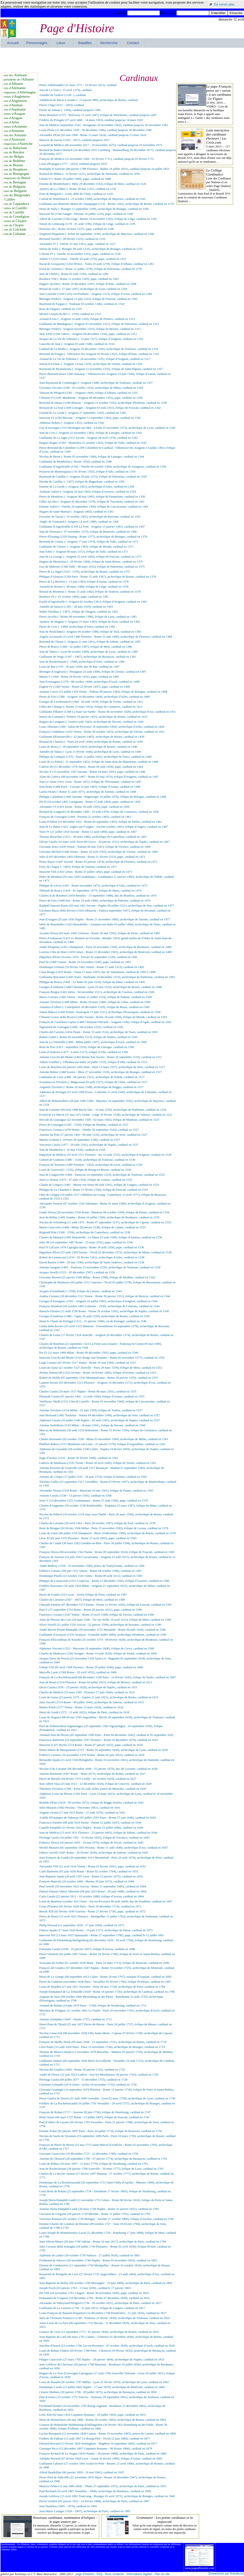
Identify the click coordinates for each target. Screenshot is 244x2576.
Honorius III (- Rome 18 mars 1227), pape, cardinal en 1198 (76, 229)
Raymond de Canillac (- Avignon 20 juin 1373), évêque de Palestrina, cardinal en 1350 (92, 476)
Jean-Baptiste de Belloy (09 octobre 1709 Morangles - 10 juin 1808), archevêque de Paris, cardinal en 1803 (105, 2283)
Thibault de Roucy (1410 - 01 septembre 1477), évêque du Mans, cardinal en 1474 (90, 890)
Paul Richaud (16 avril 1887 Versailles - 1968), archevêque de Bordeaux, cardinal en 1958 (95, 2491)
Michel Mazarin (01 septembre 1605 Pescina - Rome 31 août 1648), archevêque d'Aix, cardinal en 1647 (103, 1847)
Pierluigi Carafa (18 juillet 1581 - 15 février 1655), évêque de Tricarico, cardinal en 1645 (94, 1837)
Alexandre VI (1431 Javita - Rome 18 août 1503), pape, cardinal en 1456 (84, 806)
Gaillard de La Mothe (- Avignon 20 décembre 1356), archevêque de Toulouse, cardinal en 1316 (98, 349)
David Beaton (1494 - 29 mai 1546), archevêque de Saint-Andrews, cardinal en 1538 (91, 1262)
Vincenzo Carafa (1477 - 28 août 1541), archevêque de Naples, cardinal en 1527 (88, 1144)
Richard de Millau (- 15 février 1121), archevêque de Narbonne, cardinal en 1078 (89, 174)
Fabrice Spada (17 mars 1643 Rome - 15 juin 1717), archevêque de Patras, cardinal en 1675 (96, 1930)
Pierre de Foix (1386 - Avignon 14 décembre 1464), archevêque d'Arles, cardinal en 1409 (94, 696)
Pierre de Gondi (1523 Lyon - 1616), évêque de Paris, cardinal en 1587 (83, 1594)
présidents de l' (19, 79)
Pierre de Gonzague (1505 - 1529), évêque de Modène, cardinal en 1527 (83, 1124)
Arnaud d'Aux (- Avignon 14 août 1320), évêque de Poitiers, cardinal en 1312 (87, 319)
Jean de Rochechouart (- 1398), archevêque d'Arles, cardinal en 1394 (82, 661)
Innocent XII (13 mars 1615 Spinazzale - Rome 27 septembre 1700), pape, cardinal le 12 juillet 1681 (101, 1935)
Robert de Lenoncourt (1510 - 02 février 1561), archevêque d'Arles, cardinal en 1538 (91, 1257)
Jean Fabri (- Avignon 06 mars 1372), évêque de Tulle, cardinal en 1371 (83, 551)
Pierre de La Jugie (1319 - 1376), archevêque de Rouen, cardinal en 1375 (84, 571)
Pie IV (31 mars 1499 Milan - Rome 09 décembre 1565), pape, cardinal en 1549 (88, 1352)
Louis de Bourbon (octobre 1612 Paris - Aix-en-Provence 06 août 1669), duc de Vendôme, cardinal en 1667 (105, 1901)
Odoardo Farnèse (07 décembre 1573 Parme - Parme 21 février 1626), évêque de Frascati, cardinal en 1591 (105, 1604)
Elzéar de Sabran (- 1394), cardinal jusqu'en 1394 (69, 110)
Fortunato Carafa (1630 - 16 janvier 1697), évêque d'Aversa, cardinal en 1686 (87, 1949)
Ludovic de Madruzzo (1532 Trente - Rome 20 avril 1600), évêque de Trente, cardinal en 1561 (97, 1463)
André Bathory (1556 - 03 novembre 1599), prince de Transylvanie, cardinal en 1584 (91, 1566)
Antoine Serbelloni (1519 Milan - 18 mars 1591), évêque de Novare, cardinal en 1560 (92, 1425)
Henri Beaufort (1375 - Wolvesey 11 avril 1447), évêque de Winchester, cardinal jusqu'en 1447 (98, 115)
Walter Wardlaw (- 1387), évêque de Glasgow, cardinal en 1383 (78, 611)
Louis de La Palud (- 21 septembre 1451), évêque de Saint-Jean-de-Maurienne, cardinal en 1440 (98, 761)
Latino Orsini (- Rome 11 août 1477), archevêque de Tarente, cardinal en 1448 (87, 791)
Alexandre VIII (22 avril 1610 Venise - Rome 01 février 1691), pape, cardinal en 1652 (92, 1866)
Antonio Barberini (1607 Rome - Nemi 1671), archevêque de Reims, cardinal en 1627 (92, 1773)
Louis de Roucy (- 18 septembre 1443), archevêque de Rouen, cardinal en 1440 (88, 746)
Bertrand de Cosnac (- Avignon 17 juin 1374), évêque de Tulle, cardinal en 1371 (88, 541)
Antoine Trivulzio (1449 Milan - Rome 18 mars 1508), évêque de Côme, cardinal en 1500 (94, 1002)
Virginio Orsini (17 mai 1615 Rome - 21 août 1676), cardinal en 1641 (82, 1812)
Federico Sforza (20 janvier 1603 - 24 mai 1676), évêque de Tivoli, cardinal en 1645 (91, 1842)
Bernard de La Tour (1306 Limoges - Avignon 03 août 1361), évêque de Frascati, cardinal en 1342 (100, 407)
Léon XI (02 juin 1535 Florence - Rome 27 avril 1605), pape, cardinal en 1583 (88, 1538)
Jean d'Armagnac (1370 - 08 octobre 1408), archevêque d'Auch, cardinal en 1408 (89, 681)
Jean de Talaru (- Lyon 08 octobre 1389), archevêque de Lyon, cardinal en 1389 (88, 651)
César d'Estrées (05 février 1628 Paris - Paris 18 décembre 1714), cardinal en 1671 (90, 1906)
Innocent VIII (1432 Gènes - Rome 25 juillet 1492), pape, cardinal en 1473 (85, 871)
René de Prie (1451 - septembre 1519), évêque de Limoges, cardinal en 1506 (86, 1047)
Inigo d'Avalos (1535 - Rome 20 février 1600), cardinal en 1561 (78, 1458)
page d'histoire (84, 2574)
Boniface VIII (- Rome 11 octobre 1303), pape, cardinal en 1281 (79, 279)
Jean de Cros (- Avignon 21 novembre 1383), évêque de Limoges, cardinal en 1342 (90, 432)
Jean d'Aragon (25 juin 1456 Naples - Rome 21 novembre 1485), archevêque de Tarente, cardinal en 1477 (104, 919)
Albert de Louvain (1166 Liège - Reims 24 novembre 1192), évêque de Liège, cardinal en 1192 (98, 219)
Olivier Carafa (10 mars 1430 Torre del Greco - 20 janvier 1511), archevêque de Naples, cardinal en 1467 (104, 841)
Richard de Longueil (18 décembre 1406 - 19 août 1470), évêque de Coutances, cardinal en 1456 (99, 811)
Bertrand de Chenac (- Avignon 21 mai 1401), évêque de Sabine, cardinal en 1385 (89, 641)
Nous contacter (114, 2574)
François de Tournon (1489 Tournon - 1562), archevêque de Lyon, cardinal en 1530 (90, 1164)
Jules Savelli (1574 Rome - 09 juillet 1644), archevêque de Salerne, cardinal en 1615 (91, 1702)
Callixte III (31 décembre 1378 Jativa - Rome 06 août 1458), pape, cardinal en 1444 (91, 766)
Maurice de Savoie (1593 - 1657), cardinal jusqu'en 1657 (74, 140)
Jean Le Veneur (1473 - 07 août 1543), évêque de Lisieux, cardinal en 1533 (85, 1179)
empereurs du (17, 178)
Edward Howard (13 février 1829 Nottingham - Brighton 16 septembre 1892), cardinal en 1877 (98, 2443)
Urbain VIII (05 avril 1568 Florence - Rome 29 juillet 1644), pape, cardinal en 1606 (91, 1667)
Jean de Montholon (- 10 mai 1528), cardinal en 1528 (72, 1149)
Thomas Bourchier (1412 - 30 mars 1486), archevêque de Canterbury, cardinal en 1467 (93, 836)
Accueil (13, 43)
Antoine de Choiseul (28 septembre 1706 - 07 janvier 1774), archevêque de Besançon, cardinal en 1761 (103, 2158)
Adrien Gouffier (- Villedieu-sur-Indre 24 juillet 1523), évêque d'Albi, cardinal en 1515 (93, 1062)
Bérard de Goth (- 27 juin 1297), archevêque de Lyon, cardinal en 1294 (83, 289)
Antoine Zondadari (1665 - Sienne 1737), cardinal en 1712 (75, 2019)
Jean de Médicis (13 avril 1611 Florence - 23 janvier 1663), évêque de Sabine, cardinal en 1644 (98, 1832)
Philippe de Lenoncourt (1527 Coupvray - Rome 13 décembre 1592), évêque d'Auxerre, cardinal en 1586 (104, 1581)
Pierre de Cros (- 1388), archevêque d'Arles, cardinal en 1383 (77, 626)
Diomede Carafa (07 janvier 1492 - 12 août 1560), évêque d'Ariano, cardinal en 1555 (91, 1396)
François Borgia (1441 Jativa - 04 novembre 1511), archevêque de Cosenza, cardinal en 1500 (96, 992)
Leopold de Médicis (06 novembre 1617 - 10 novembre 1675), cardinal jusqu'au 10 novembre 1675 (100, 145)
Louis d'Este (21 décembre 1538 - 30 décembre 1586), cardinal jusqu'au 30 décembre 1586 (95, 130)
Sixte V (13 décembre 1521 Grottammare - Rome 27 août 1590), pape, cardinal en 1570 (93, 1500)
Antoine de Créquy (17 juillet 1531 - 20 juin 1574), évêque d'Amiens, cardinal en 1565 (93, 1476)
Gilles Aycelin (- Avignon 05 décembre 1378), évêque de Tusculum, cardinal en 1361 (92, 501)
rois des (15, 75)
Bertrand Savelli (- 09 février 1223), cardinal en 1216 (72, 239)
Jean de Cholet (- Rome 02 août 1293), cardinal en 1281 (73, 274)
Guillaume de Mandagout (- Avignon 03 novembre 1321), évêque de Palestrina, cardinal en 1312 (99, 324)
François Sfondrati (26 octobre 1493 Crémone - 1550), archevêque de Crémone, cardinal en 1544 (99, 1306)
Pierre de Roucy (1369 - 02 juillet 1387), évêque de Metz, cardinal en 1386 (85, 646)
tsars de (15, 191)
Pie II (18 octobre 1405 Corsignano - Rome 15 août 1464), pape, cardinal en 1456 (89, 801)
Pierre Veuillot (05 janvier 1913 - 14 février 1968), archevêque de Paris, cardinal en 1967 (94, 2501)
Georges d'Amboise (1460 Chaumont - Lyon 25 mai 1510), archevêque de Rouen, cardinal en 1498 (100, 987)
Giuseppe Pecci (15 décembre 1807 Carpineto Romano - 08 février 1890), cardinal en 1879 (95, 2448)
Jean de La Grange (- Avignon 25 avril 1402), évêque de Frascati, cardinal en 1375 (90, 556)
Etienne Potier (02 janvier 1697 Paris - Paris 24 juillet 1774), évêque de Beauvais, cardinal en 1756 (100, 2131)
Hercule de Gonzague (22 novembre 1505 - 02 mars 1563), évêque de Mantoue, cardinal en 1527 (99, 1119)
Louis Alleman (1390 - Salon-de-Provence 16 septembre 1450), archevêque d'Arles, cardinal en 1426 (101, 726)
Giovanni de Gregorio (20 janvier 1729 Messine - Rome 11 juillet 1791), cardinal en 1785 (95, 2214)
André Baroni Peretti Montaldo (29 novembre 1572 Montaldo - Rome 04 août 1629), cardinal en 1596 (102, 1629)
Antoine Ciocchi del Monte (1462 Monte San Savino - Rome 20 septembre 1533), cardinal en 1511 (100, 1057)
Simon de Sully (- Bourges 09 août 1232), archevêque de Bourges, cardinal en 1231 (91, 249)
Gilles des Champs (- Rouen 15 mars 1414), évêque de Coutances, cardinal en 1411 (90, 706)
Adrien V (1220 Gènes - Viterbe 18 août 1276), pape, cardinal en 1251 (82, 259)
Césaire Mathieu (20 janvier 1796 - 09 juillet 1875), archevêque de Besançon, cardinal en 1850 (98, 2392)
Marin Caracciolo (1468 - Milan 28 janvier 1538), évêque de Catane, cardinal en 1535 (92, 1227)
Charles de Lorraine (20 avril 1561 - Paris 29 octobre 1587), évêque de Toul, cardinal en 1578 (97, 1523)
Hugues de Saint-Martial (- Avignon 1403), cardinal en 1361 (76, 511)
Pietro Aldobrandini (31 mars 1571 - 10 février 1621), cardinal (78, 85)
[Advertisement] (122, 59)
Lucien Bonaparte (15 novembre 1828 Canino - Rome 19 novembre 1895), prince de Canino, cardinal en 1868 (107, 2433)
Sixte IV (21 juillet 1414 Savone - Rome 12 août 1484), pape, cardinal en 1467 (88, 831)
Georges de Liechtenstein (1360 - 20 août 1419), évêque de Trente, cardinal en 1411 (91, 701)
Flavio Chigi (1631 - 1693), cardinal (61, 105)
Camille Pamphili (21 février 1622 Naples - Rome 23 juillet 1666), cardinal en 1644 (91, 1827)
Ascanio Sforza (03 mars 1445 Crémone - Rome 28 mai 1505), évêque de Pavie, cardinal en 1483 (99, 933)
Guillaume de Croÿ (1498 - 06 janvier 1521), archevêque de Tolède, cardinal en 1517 (92, 1077)
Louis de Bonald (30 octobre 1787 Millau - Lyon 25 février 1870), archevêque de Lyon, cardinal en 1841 (104, 2382)
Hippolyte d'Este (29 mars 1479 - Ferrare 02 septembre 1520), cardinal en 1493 (88, 957)
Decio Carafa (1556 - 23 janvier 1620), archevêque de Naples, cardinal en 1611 (88, 1687)
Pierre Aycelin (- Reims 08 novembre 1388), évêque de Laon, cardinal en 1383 (88, 616)
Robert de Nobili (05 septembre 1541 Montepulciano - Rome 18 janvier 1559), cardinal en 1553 (98, 1377)
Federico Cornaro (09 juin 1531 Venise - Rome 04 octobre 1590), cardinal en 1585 (90, 1571)
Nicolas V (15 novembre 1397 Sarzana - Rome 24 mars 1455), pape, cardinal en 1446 (92, 771)
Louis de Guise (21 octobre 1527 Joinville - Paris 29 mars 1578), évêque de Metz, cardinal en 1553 (100, 1367)
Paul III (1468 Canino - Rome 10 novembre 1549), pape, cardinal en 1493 (85, 962)
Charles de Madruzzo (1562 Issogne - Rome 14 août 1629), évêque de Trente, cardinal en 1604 (98, 1653)
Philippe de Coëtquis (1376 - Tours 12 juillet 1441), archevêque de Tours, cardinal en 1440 (95, 756)
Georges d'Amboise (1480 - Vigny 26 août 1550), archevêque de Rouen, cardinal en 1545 (94, 1316)
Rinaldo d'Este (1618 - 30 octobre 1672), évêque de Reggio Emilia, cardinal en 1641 (91, 1802)
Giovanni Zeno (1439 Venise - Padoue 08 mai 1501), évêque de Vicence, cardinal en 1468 (95, 846)
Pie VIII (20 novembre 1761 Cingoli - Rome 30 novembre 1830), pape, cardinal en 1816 (94, 2293)
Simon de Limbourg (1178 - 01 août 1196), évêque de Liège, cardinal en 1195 (87, 224)
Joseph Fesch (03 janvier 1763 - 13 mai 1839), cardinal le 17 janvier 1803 (85, 2288)
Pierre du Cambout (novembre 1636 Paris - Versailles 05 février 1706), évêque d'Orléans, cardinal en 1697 (105, 1981)
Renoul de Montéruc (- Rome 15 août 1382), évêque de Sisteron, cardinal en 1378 (90, 591)
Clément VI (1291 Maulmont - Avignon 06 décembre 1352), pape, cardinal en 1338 (90, 397)
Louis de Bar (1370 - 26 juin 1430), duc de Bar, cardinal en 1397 (79, 666)
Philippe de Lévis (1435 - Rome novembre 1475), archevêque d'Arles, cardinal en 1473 (93, 885)
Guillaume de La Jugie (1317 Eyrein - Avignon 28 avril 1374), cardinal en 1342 (88, 437)
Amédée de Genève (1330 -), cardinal (62, 95)
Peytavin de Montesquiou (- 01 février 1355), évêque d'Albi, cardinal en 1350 (87, 471)
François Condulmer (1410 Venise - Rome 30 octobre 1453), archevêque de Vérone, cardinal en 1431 (102, 731)
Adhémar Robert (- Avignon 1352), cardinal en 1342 (71, 422)
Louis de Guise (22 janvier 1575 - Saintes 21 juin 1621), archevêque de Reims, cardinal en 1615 (98, 1697)
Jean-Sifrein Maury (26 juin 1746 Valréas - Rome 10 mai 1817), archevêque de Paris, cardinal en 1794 (102, 2241)
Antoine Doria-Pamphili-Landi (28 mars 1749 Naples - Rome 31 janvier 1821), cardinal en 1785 (99, 2209)
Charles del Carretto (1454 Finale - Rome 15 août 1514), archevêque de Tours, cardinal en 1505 (98, 1032)
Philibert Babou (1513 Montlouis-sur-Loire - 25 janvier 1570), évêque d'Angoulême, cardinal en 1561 (102, 1444)
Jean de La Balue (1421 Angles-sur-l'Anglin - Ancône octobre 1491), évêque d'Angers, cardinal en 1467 (103, 826)
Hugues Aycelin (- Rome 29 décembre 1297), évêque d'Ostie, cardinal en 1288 (87, 284)
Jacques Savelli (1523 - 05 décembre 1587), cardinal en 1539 (77, 1272)
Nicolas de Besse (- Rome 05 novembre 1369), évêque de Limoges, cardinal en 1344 (91, 456)
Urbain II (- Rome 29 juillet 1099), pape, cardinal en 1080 (75, 179)
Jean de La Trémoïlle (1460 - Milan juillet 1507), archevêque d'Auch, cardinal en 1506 (92, 1042)
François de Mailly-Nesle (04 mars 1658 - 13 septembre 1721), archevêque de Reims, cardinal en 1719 (102, 2042)
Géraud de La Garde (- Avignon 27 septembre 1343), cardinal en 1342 (82, 412)
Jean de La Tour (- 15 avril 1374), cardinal (65, 90)
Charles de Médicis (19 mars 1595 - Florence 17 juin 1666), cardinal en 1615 (87, 1692)
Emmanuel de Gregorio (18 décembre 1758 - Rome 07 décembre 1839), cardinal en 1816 (94, 2298)
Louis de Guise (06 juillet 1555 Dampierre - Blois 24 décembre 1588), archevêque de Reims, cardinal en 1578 (107, 1533)
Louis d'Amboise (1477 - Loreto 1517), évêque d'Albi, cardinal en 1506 (83, 1052)
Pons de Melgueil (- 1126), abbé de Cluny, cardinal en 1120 (76, 194)
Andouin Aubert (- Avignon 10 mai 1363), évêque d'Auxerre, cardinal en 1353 (87, 491)
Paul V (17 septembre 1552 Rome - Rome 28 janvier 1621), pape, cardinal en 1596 (90, 1609)
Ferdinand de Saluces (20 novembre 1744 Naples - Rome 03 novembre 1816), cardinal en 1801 (98, 2260)
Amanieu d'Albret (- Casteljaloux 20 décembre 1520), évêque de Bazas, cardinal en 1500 (94, 1007)
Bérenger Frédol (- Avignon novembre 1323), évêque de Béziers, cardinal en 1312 (90, 329)
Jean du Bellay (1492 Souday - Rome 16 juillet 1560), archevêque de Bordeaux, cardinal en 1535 (99, 1217)
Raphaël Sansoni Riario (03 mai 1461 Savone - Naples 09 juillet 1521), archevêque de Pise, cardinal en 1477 (106, 905)
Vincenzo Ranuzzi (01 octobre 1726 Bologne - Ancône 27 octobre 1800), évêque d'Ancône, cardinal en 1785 (106, 2219)
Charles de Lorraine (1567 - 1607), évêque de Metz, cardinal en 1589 (82, 1599)
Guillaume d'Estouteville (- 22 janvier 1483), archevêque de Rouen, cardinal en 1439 (91, 736)
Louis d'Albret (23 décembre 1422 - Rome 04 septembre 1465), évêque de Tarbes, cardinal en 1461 (100, 821)
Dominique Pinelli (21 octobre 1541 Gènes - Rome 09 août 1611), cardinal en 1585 (90, 1576)
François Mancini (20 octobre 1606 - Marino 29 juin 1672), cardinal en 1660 (86, 1881)
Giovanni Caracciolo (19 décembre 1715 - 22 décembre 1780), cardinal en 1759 (88, 2153)
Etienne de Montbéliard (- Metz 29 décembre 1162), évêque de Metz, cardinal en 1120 (92, 184)
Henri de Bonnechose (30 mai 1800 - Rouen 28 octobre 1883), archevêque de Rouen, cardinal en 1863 (102, 2419)
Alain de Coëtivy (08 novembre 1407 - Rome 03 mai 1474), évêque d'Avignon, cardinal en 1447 (98, 776)
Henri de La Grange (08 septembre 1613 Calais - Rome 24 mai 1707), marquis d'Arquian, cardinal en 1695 (105, 1976)
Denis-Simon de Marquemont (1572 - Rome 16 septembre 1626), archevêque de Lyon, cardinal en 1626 (103, 1750)
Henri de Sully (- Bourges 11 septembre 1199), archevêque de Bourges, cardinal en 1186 (94, 209)
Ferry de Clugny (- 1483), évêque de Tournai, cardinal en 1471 (78, 866)
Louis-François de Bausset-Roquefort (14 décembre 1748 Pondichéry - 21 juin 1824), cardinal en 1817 (102, 2313)
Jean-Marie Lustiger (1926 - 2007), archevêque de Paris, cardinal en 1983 (84, 2511)
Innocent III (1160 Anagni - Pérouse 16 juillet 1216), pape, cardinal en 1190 (86, 214)
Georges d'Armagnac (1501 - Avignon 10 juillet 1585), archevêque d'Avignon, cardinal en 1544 (98, 1301)
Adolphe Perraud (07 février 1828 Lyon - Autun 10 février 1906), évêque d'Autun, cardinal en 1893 (100, 2458)
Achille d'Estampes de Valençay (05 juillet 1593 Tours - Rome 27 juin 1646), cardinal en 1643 (97, 1817)
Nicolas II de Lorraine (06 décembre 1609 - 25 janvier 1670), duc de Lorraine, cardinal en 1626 (98, 1768)
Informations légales (139, 2574)
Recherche (109, 43)
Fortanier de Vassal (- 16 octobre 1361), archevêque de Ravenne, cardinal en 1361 (90, 516)
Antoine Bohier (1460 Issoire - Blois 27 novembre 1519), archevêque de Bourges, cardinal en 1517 (100, 1072)
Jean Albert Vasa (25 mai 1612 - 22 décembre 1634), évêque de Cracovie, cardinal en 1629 (95, 1783)
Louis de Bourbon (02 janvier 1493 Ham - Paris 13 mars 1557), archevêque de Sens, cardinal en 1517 (102, 1067)
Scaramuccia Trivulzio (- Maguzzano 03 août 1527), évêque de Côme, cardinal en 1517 (93, 1082)
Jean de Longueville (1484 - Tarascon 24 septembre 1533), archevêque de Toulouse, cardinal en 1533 (102, 1174)
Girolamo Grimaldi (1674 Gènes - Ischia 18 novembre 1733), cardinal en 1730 (88, 2084)
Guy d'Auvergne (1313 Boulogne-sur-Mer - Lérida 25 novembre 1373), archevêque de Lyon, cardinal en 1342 (107, 427)
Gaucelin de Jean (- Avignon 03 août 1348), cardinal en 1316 (76, 344)
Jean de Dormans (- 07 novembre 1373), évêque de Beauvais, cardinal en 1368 (88, 531)
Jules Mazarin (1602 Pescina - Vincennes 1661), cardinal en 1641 (79, 1807)
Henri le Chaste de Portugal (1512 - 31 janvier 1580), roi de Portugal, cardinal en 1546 (92, 1321)
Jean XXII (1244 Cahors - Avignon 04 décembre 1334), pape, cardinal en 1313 (88, 334)
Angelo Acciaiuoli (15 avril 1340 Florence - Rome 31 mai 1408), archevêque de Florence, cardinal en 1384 (105, 636)
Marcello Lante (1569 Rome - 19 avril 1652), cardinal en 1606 (78, 1672)
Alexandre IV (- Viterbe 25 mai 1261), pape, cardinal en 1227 (77, 244)
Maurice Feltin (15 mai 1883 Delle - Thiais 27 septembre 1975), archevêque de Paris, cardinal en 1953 (102, 2486)
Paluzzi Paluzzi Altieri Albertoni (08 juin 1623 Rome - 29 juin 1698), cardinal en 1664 (92, 1891)
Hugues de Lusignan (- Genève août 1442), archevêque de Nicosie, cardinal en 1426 (91, 721)
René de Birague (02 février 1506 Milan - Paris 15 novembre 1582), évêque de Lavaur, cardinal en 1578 (103, 1528)
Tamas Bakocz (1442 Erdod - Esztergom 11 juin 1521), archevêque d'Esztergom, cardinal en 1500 (100, 1012)
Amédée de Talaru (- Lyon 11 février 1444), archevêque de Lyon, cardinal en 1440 (90, 751)
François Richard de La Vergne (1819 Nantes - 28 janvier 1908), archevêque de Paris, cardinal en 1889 (102, 2453)
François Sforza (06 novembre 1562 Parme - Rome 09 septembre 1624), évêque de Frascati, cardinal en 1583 (106, 1552)
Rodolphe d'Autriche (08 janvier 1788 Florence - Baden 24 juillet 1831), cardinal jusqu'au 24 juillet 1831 (104, 169)
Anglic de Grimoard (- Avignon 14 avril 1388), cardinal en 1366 (79, 521)
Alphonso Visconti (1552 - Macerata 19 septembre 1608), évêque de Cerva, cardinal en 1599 (96, 1648)
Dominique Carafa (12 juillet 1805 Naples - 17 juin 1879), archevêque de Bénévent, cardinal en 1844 (102, 2387)
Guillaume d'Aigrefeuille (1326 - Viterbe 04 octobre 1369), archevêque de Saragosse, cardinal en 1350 (102, 466)
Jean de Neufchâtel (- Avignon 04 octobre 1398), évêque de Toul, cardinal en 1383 (90, 631)
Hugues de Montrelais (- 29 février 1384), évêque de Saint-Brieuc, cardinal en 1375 (91, 561)
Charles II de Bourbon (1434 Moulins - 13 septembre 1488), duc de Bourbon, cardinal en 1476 (97, 895)
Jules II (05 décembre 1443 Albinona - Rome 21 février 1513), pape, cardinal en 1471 (92, 856)
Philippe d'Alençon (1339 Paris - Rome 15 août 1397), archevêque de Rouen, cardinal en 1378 (97, 576)
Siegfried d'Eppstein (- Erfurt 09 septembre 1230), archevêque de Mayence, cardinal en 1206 (96, 234)
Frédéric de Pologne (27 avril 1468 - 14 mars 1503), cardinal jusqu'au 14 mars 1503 (91, 120)
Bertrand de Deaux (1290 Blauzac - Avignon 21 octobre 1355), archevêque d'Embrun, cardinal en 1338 (103, 402)
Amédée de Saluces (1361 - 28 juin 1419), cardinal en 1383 (76, 606)
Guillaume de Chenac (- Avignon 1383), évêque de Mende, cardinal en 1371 (86, 546)
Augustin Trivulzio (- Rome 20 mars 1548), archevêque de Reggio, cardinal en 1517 (91, 1087)
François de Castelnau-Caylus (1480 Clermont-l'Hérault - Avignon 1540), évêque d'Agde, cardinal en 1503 (105, 1022)
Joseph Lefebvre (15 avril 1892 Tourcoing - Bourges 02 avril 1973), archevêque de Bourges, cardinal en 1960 (107, 2496)
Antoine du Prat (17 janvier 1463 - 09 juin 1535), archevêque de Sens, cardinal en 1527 (93, 1134)
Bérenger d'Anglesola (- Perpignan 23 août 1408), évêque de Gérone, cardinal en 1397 (92, 671)
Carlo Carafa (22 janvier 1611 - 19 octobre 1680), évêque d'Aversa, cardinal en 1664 (91, 1896)
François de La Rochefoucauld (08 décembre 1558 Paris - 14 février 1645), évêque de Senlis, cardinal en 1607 (107, 1677)
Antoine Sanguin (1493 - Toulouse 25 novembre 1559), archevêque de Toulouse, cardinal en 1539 (99, 1267)
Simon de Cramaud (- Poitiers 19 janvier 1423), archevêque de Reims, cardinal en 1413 (93, 716)
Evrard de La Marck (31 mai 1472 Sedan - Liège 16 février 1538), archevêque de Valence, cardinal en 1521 (105, 1114)
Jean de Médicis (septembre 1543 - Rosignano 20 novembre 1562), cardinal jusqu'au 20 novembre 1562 (103, 125)
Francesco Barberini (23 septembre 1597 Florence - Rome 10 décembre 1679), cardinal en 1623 (98, 1740)
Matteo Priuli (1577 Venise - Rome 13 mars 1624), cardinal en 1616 (81, 1707)
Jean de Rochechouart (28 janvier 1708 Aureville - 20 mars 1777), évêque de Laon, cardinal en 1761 (101, 2168)
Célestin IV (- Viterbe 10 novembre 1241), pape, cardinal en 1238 (80, 254)
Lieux (61, 43)
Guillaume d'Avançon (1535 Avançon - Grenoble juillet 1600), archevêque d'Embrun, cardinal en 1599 (102, 1634)
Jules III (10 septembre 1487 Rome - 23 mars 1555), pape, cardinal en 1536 (86, 1242)
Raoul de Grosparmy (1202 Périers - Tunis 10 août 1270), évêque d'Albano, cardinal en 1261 (96, 264)
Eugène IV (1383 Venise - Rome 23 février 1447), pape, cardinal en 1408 (84, 686)
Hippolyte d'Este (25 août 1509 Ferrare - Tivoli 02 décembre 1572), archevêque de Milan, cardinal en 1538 (105, 1252)
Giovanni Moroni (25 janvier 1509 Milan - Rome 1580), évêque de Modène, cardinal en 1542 (97, 1277)
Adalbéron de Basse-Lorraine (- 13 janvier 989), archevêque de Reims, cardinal (88, 100)
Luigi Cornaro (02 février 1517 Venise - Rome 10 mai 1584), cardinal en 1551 (87, 1362)
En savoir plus (224, 4)
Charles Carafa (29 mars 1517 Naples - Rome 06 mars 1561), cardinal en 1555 (88, 1391)
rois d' (13, 84)
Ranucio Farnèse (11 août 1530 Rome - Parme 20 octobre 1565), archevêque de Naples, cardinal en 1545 (104, 1311)
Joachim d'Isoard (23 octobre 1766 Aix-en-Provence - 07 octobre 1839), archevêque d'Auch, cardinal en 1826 (107, 2345)
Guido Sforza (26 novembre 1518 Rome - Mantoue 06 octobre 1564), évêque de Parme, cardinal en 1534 (104, 1212)
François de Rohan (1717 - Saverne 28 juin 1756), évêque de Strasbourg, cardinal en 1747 (95, 2112)
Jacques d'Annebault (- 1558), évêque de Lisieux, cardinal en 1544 (80, 1291)
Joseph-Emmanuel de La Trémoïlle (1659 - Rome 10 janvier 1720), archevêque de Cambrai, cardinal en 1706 (107, 1991)
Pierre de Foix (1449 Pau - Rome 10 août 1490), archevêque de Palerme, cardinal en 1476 (95, 900)
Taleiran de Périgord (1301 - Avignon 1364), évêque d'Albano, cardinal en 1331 (88, 392)
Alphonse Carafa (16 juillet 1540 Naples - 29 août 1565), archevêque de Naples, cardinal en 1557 (99, 1420)
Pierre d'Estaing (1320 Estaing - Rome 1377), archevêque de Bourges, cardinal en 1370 (93, 536)
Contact (133, 43)
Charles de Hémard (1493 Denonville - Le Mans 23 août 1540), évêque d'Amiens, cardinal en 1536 (100, 1237)
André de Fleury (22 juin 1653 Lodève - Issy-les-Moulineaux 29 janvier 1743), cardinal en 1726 (98, 2074)
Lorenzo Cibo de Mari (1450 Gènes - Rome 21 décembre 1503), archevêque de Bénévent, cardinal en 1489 (105, 952)
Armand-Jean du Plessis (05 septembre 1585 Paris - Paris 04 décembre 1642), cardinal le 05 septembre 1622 (106, 1735)
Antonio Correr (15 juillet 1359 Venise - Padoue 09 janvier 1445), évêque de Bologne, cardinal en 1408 (103, 691)
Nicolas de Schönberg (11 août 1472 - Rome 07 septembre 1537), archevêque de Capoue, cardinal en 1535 (105, 1222)
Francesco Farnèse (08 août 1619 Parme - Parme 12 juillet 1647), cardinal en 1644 (90, 1822)
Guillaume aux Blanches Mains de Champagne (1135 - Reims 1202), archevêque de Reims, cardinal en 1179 (106, 204)
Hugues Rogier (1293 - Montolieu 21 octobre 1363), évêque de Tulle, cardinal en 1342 (92, 442)
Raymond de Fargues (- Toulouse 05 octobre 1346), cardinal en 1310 (81, 304)
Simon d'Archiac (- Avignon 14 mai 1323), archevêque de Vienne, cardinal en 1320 (90, 364)
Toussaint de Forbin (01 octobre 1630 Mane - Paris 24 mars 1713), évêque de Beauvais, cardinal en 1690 (104, 1963)
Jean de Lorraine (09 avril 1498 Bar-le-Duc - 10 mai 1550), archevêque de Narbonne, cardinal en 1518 (102, 1109)
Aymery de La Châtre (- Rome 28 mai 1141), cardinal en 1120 (77, 189)
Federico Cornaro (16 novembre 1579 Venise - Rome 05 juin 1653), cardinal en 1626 (91, 1755)
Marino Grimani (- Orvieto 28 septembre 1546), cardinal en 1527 (79, 1139)
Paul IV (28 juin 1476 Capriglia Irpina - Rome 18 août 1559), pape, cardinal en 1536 (91, 1247)
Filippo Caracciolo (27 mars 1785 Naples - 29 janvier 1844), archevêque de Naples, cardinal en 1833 (101, 2359)
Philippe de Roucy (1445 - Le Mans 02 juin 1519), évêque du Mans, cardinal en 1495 (92, 982)
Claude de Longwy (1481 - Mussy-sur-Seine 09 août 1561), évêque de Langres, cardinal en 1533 (99, 1184)
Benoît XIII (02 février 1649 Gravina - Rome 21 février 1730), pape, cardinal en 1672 (92, 1911)
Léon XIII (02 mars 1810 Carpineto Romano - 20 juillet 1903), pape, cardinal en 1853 (92, 2414)
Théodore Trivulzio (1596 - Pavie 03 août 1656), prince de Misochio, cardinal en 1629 (92, 1788)
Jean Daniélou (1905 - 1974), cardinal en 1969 (68, 2506)
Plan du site (162, 2574)
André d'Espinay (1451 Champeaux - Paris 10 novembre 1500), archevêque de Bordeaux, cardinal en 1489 (105, 947)
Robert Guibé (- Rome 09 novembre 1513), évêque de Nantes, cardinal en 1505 (88, 1037)
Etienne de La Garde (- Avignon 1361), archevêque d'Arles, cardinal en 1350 (86, 486)
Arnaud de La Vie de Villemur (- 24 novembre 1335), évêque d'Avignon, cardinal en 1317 (94, 359)
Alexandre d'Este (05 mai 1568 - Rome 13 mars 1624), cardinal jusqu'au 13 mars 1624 (92, 135)
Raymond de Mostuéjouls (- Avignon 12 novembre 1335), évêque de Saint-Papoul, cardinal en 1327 (101, 369)
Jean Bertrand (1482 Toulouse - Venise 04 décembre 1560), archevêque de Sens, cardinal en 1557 (99, 1415)
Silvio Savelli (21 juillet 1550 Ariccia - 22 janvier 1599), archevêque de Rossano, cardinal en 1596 (100, 1624)
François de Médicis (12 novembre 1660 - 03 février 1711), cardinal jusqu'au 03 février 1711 (96, 159)
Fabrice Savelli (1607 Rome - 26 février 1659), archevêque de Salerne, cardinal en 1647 (93, 1852)
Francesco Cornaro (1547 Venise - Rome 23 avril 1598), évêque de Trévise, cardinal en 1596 (96, 1614)
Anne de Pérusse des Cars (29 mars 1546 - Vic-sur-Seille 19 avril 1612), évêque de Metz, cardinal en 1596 (105, 1619)
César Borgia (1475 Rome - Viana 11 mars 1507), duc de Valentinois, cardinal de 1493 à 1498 (97, 972)
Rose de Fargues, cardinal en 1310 (60, 309)
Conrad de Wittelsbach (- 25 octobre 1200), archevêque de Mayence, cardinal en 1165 (92, 199)
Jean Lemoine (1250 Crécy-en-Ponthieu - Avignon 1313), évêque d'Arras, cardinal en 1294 (95, 294)
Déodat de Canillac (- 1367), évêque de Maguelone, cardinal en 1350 (82, 481)
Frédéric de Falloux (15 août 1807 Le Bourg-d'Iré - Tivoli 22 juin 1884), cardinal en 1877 (94, 2438)
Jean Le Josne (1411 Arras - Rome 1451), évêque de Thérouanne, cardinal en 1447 (90, 781)
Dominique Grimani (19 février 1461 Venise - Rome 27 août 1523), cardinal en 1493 (91, 967)
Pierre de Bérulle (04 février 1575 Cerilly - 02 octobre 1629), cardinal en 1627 (87, 1778)
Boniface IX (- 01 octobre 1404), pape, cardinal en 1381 (74, 596)
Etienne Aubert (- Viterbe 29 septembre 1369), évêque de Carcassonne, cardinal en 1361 (93, 506)
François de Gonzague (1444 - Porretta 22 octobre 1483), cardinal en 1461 (85, 816)
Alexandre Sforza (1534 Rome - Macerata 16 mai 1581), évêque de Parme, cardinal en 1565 (96, 1490)
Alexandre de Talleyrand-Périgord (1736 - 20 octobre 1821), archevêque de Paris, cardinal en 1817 (100, 2303)
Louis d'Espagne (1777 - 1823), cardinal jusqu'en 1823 (73, 164)
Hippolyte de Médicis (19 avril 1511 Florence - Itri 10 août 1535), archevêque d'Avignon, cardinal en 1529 (105, 1154)
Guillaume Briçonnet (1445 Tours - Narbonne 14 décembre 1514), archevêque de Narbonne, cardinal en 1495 (107, 977)
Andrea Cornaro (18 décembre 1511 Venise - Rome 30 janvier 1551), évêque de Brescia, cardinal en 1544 (104, 1296)
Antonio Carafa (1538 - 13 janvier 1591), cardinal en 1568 (75, 1495)
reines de (15, 208)
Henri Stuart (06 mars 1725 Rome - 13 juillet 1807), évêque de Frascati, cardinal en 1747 (94, 2117)
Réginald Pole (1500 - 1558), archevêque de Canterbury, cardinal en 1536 (84, 1232)
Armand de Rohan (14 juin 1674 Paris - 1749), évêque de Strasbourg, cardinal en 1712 (92, 2005)
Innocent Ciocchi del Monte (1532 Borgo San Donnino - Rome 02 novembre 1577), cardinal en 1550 (101, 1357)
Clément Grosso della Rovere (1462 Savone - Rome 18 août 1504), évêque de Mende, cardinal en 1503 (103, 1017)
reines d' (17, 96)
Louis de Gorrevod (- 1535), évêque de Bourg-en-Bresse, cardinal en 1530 (85, 1169)
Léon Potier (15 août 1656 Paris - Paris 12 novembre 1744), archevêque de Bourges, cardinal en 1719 (102, 2047)
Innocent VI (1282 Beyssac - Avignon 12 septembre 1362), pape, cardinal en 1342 (90, 417)
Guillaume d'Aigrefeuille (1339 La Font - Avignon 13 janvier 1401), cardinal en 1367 (92, 526)
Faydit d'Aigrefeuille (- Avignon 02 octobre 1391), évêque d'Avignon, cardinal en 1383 (93, 601)
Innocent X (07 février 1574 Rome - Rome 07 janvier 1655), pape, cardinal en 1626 (91, 1745)
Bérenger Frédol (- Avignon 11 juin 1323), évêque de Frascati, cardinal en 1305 (88, 299)
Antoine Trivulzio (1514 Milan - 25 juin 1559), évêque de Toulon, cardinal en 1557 (90, 1410)
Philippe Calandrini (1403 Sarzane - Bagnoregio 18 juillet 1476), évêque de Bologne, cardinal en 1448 (102, 796)
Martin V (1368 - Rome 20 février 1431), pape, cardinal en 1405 (79, 676)
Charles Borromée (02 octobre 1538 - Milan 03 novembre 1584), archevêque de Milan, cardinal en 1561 (103, 1439)
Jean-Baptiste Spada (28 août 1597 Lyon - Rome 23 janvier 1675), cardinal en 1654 (91, 1876)
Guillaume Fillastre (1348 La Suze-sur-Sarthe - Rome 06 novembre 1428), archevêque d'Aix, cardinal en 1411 (107, 711)
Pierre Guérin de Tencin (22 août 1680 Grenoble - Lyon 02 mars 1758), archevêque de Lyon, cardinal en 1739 (107, 2098)
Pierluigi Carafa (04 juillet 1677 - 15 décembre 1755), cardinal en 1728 (83, 2079)
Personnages (36, 43)
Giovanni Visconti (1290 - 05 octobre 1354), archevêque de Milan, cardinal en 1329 (91, 387)
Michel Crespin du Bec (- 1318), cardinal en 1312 (70, 314)
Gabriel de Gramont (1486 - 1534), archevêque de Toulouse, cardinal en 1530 (87, 1159)
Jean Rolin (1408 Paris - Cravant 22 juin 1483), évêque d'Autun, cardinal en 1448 (89, 786)
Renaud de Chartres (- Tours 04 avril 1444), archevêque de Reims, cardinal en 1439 (91, 741)
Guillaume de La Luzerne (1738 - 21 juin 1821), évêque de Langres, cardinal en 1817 (92, 2308)
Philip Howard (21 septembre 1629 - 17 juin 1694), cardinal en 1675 (81, 1925)
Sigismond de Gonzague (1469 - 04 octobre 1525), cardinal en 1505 (81, 1027)
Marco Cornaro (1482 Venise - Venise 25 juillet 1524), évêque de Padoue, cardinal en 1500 (95, 997)
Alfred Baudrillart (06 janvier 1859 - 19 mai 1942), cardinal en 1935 (81, 2472)
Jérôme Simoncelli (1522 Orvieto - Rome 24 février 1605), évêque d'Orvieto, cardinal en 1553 (97, 1372)
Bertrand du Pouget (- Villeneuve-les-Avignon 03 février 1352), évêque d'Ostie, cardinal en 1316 (99, 354)
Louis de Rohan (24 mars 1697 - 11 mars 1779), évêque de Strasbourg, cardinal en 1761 (93, 2163)
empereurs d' (20, 92)
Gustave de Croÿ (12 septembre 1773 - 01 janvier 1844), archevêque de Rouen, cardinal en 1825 (99, 2332)
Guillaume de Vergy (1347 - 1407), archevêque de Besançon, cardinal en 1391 (87, 656)
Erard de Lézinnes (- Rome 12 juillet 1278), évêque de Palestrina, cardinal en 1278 (90, 269)
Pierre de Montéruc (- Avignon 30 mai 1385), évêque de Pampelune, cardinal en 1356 (92, 496)
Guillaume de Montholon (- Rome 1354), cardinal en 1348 (75, 461)
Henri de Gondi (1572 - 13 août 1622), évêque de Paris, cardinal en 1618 (84, 1712)
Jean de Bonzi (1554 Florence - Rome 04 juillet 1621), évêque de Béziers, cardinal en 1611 (95, 1682)
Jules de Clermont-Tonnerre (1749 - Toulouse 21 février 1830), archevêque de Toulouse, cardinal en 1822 (104, 2318)
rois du (15, 169)
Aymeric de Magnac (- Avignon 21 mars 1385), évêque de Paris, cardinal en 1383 (89, 621)
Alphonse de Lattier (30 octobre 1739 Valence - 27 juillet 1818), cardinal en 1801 (89, 2255)
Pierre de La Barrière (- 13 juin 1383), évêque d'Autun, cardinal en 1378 (84, 581)
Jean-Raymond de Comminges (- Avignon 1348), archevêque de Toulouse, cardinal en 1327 (96, 382)
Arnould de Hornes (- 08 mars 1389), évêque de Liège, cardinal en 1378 (83, 586)
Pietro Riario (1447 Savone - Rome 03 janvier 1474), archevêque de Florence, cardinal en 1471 (98, 861)
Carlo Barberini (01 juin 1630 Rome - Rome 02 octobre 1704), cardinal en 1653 (88, 1871)
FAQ (99, 2574)
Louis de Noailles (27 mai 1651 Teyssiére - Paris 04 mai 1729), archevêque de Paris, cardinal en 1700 (102, 1986)
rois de (15, 148)
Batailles (85, 43)
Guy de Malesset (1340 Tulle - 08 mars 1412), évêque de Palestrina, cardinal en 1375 (92, 566)
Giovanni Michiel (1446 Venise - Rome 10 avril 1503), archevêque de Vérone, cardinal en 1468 (98, 851)
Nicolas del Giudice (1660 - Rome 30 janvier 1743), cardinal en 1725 (82, 2069)
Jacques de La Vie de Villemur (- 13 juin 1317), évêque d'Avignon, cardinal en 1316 (91, 339)
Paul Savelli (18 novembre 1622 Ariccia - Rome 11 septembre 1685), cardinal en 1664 (92, 1886)
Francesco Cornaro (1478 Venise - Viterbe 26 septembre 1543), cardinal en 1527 (89, 1129)
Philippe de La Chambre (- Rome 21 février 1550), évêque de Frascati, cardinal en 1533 (93, 1189)
